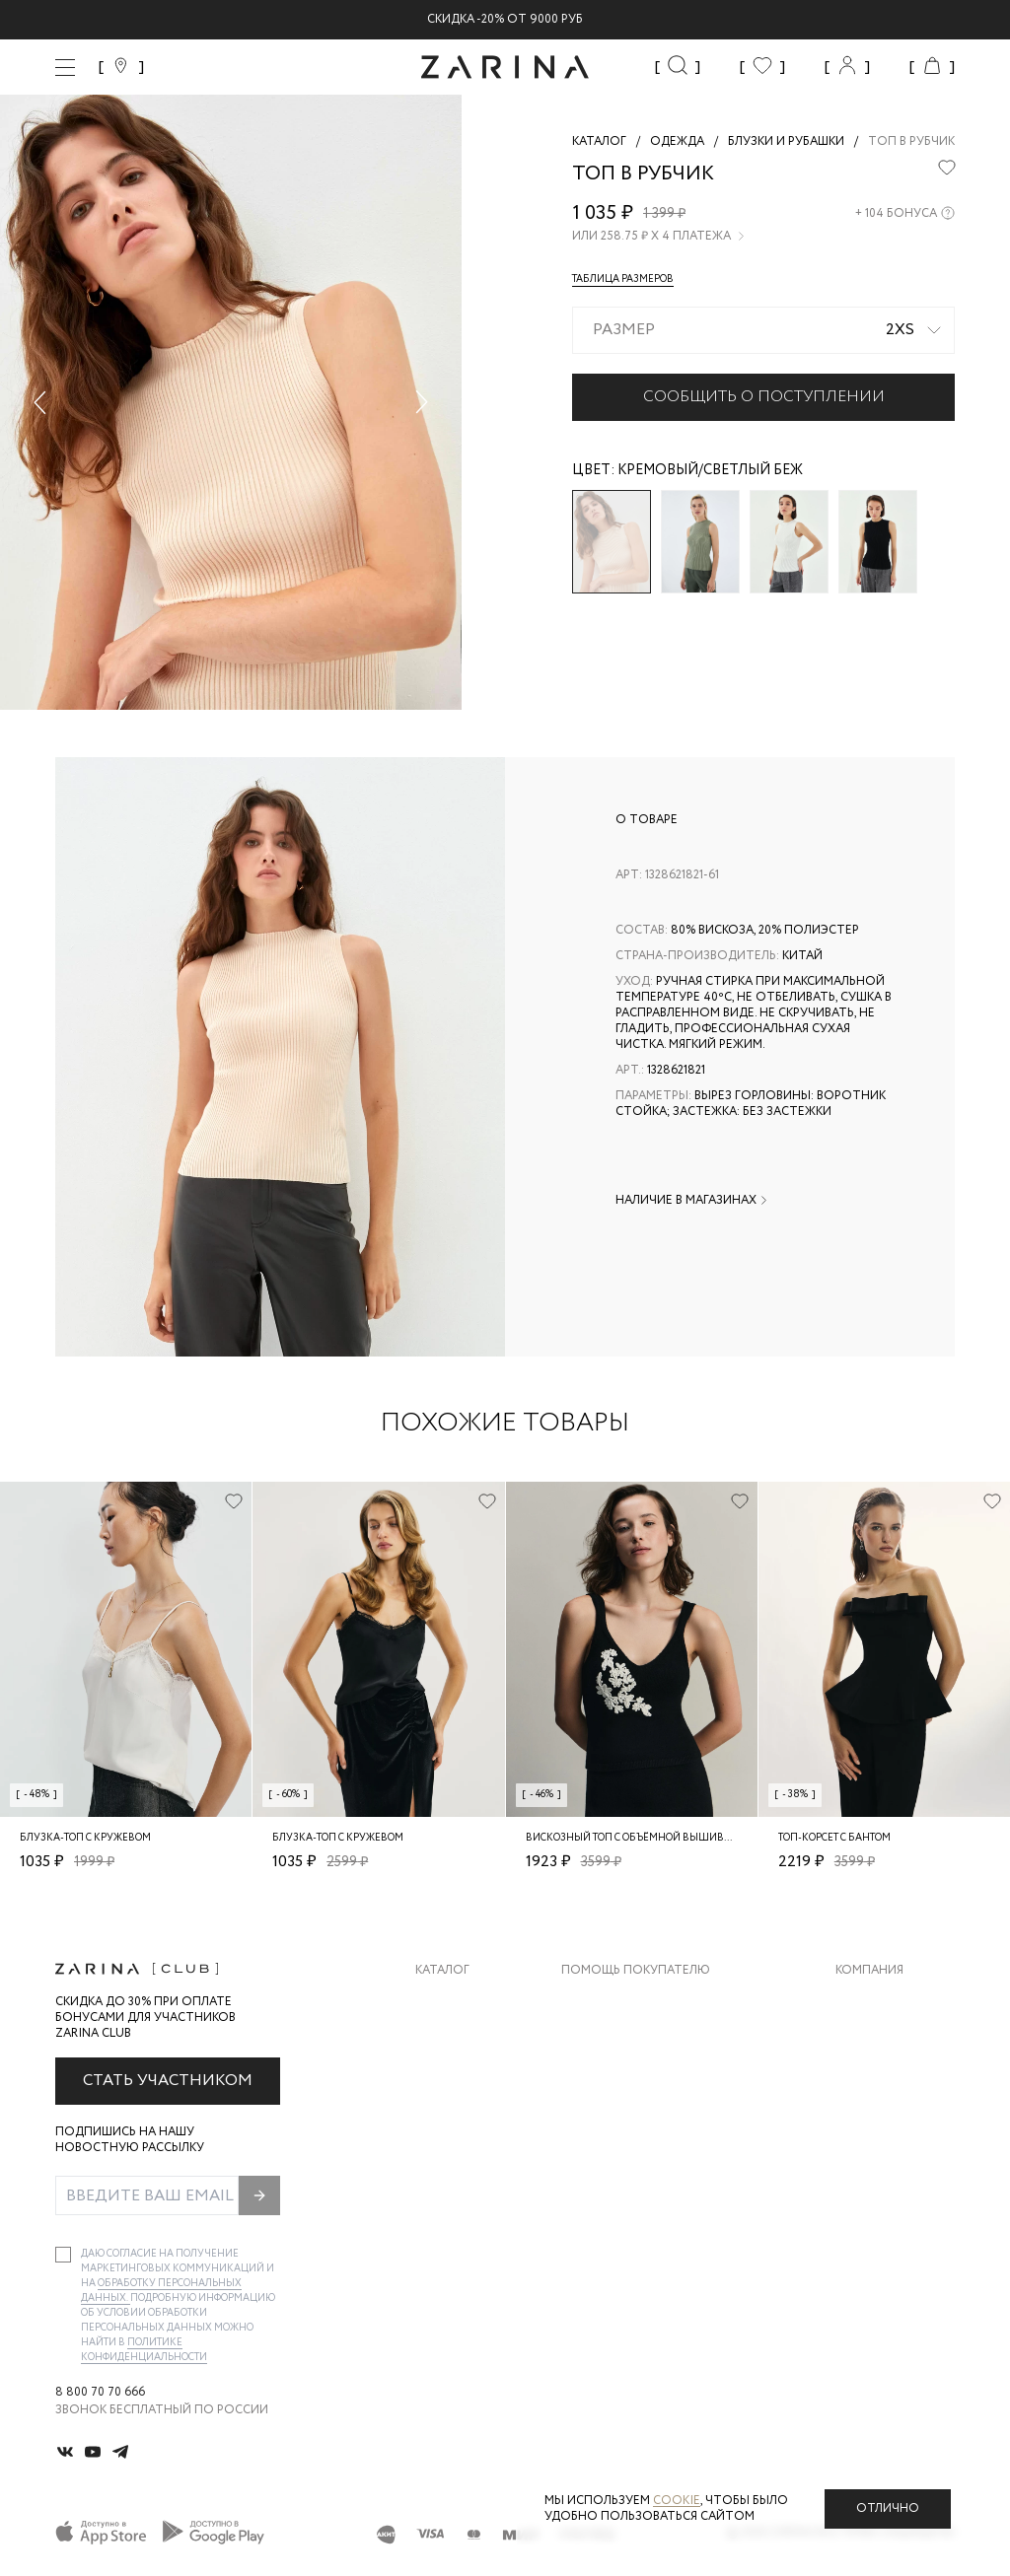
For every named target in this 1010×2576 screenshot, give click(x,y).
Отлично (887, 2508)
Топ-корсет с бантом (834, 1838)
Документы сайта (622, 2198)
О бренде (865, 2000)
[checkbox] (63, 2255)
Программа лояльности (642, 2119)
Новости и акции (895, 2119)
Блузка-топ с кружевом (85, 1838)
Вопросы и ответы (625, 2079)
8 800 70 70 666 (100, 2393)
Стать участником (167, 2080)
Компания (869, 1971)
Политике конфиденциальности (144, 2350)
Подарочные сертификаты (652, 2158)
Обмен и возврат (617, 2040)
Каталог (442, 1971)
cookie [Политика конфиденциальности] (676, 2500)
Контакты (868, 2079)
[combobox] (763, 330)
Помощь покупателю (635, 1971)
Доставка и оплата (626, 2000)
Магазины (868, 2158)
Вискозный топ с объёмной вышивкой (636, 1838)
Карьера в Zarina (888, 2040)
